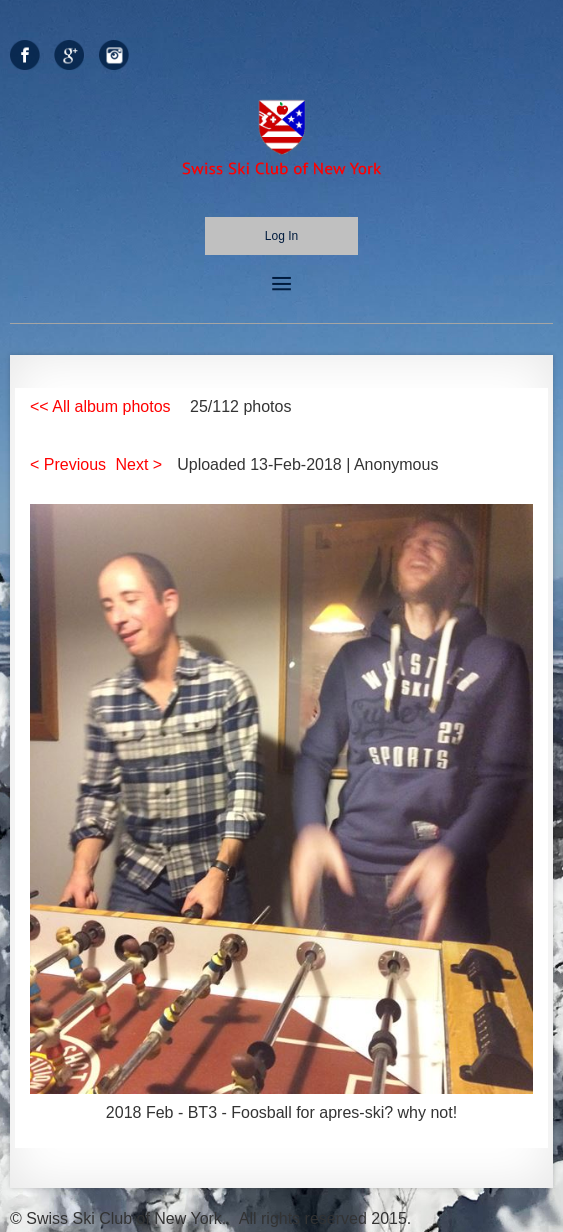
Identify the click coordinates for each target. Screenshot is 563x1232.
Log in (281, 236)
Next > (139, 464)
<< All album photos (100, 406)
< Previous (68, 464)
